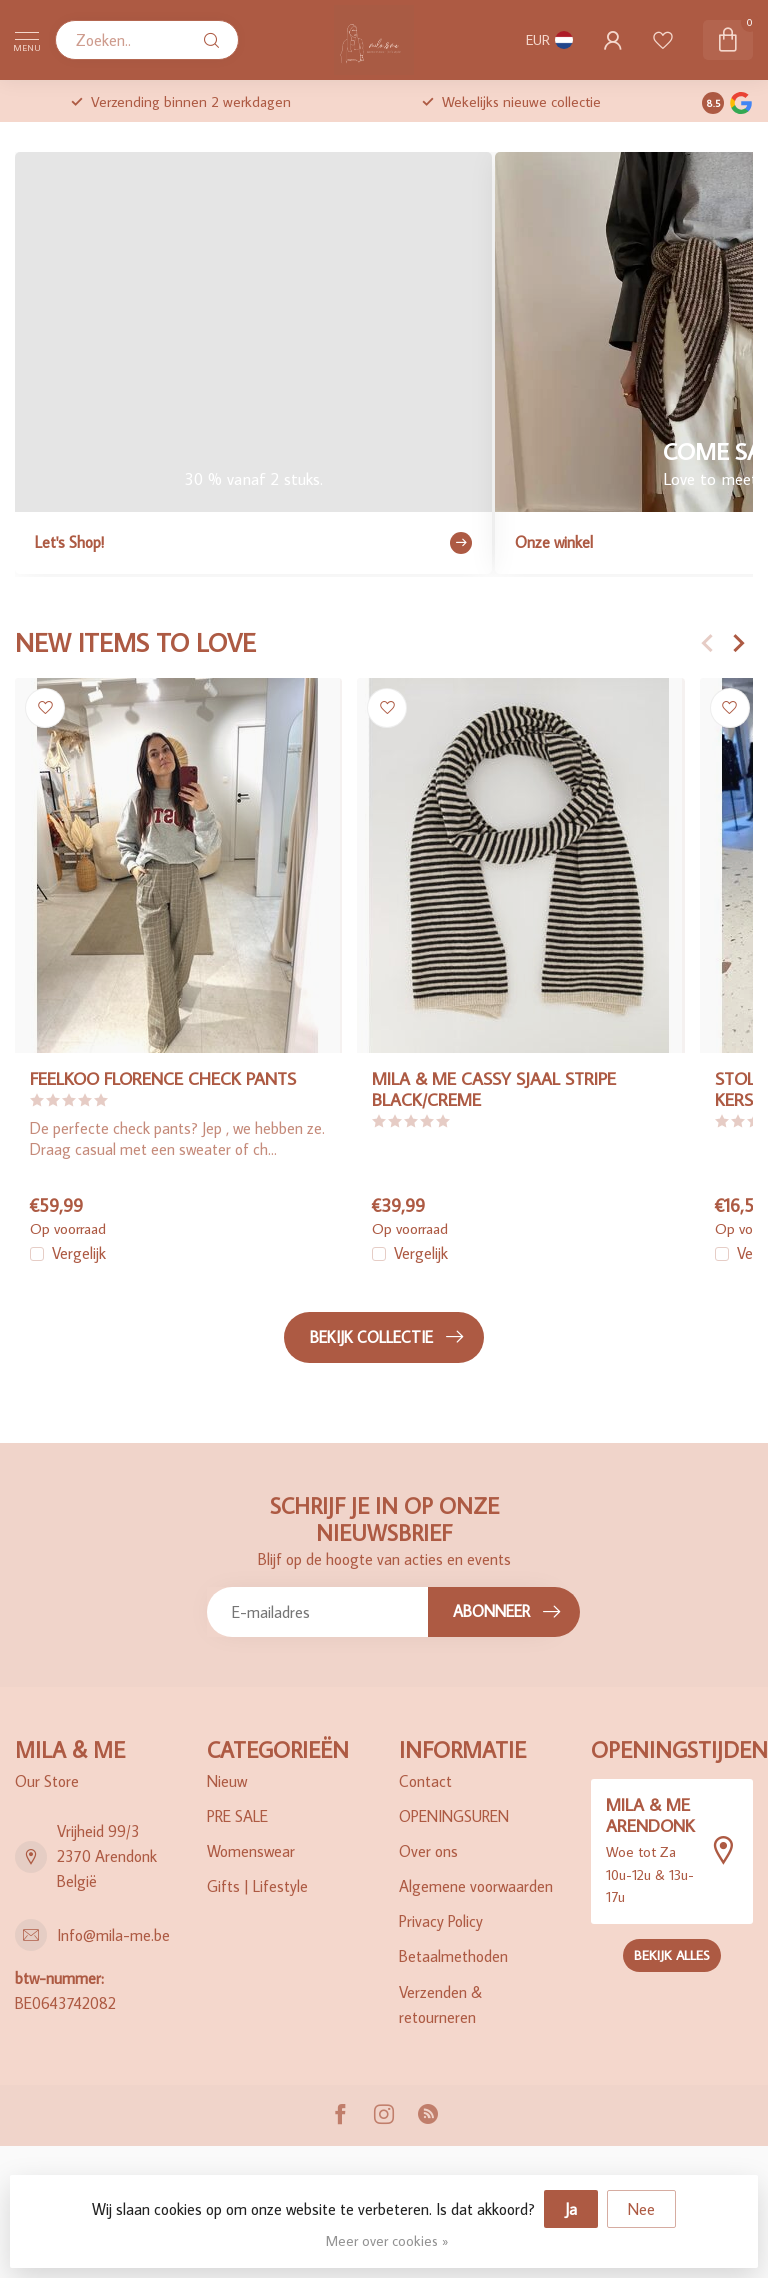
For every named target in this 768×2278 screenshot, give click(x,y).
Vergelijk (79, 1255)
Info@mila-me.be (113, 1935)
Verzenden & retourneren (440, 2004)
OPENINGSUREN (454, 1816)
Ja (571, 2209)
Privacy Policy (441, 1921)
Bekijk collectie (386, 1337)
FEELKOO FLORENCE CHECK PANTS (163, 1078)
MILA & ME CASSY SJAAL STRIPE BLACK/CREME (494, 1089)
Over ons (428, 1851)
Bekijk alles (672, 1955)
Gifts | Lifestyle (257, 1886)
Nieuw (227, 1781)
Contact (425, 1781)
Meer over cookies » (387, 2240)
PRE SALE (237, 1816)
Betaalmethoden (453, 1956)
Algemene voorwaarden (476, 1886)
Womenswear (251, 1851)
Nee (641, 2209)
